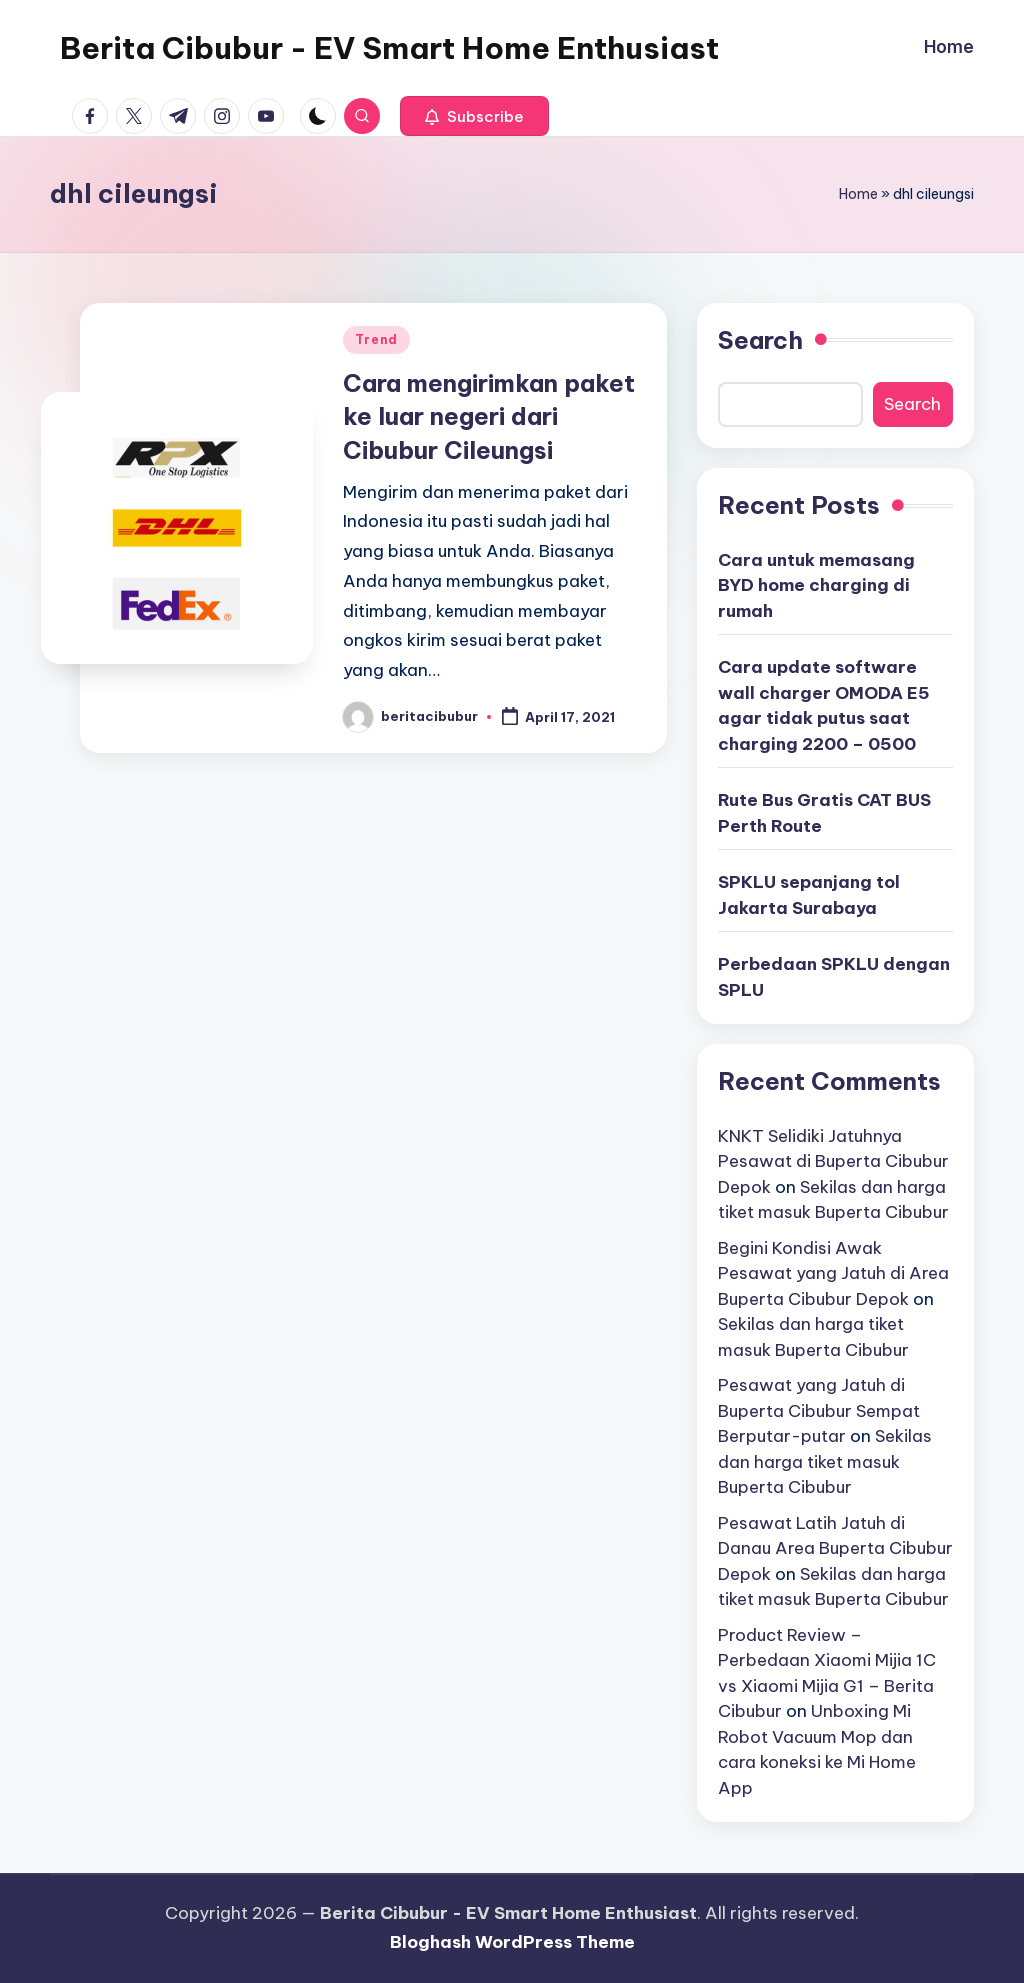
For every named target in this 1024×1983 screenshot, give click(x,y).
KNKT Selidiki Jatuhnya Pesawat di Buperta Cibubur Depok (833, 1161)
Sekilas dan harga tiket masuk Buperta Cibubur (825, 1461)
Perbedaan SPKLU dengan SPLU (834, 977)
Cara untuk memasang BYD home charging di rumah (816, 585)
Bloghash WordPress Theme (512, 1942)
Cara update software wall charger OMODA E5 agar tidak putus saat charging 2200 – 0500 (824, 705)
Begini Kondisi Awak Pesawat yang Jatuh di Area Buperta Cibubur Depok (833, 1273)
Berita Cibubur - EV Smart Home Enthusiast (389, 48)
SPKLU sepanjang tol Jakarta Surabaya (809, 895)
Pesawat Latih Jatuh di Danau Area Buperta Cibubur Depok (835, 1548)
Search (760, 340)
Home (858, 194)
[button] (474, 116)
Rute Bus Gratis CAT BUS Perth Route (824, 813)
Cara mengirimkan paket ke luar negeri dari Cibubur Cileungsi (489, 416)
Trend (376, 339)
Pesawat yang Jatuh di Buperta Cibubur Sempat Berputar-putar (819, 1410)
